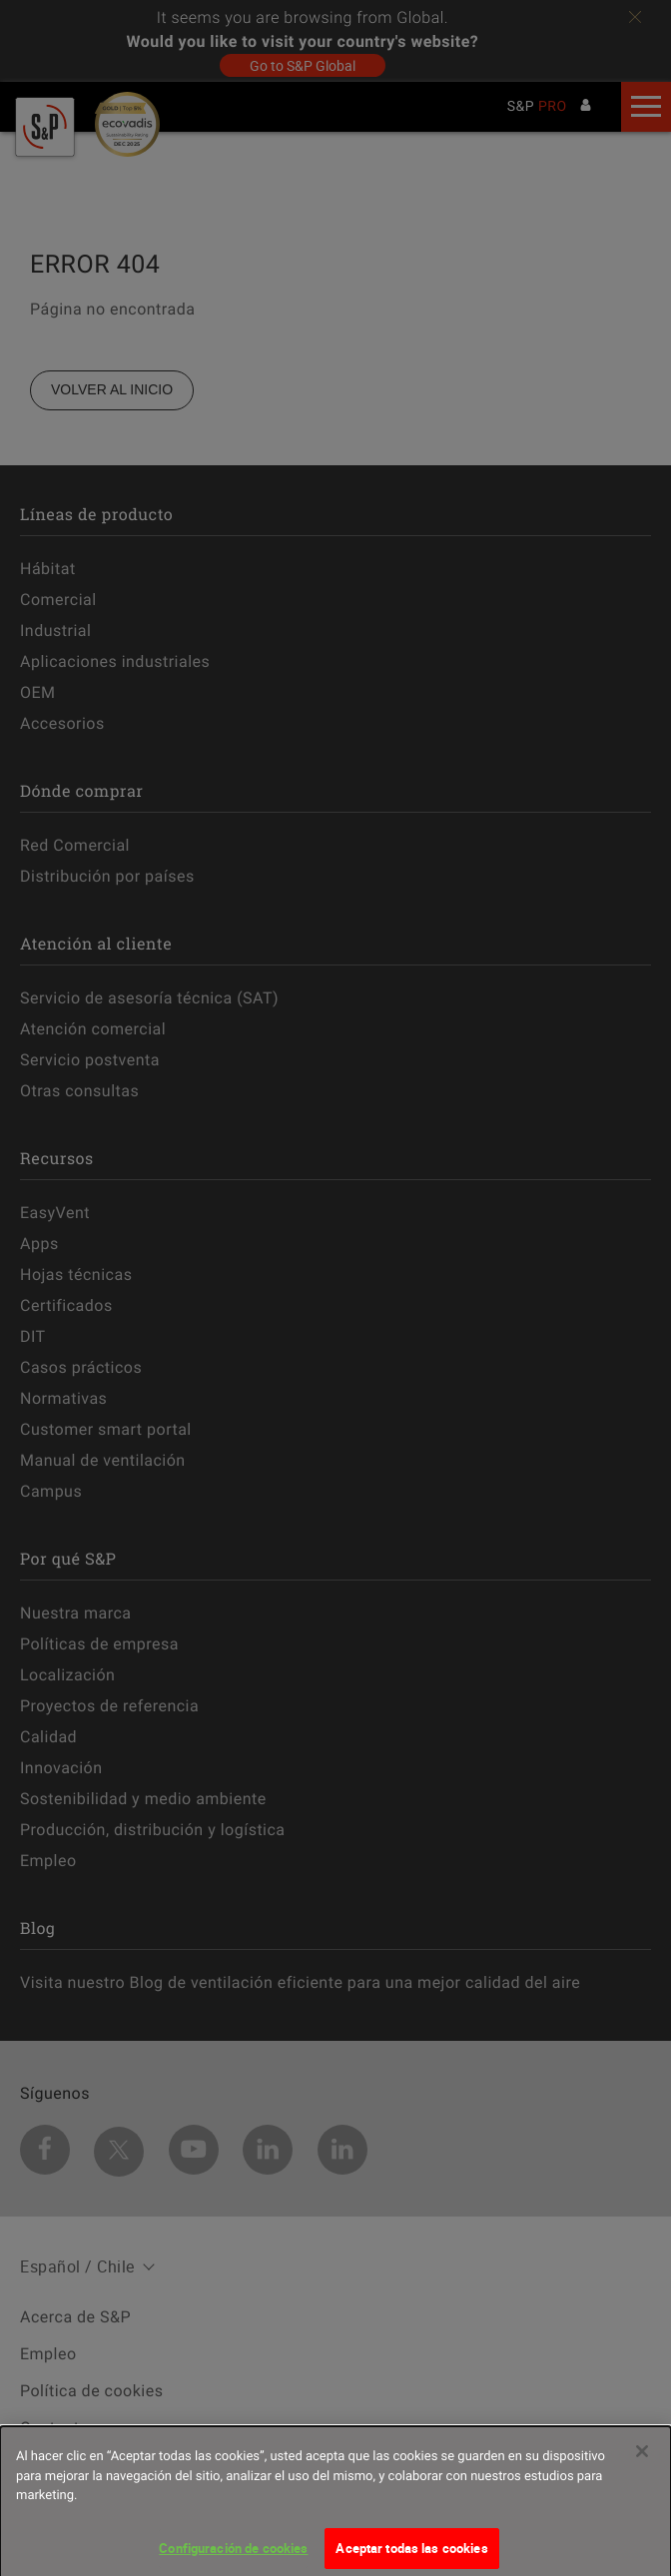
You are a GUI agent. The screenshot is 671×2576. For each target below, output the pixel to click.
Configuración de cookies (233, 2555)
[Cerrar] (642, 2458)
